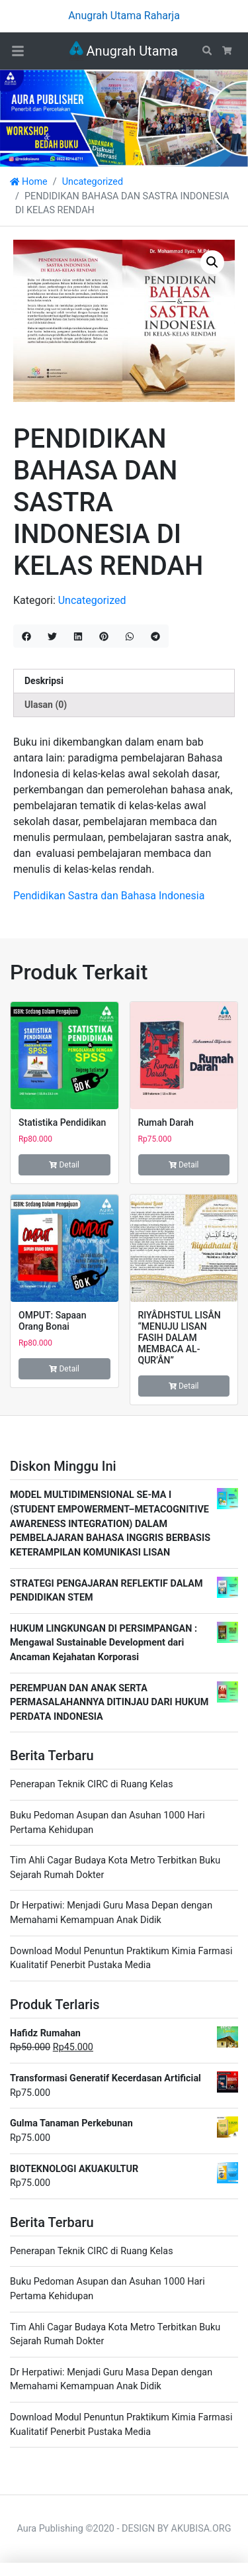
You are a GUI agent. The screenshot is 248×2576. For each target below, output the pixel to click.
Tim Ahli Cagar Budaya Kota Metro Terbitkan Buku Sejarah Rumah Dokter (115, 1868)
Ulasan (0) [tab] (45, 704)
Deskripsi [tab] (43, 680)
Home (29, 181)
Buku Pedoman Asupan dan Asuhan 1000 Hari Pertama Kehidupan (107, 1823)
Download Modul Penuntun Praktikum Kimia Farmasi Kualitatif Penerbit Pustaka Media (121, 1958)
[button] (212, 262)
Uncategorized (92, 181)
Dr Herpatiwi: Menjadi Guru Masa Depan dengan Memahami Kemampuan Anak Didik (111, 1913)
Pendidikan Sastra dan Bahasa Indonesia (108, 895)
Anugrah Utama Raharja (124, 51)
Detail (64, 1164)
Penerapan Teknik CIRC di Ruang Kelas (91, 1784)
